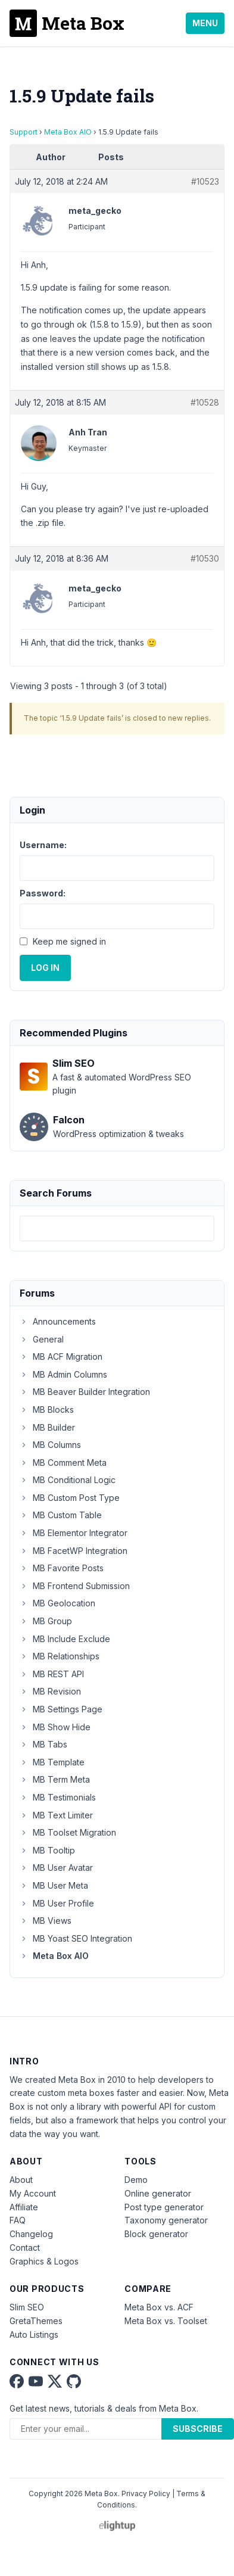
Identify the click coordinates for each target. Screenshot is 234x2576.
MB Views (45, 1920)
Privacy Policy (145, 2493)
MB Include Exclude (65, 1639)
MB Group (46, 1621)
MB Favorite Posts (62, 1568)
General (42, 1339)
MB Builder (47, 1427)
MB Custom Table (61, 1515)
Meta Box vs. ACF (159, 2307)
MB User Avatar (56, 1867)
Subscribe (198, 2429)
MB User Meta (54, 1885)
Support (24, 131)
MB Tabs (43, 1744)
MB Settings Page (61, 1709)
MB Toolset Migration (68, 1832)
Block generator (156, 2234)
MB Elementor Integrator (73, 1533)
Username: (43, 845)
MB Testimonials (58, 1797)
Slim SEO (27, 2307)
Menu (205, 23)
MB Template (52, 1762)
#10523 (205, 181)
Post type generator (164, 2207)
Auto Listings (34, 2334)
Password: (42, 893)
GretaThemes (36, 2321)
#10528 (205, 402)
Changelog (31, 2234)
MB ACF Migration (61, 1356)
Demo (136, 2180)
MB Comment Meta (63, 1462)
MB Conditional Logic (68, 1480)
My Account (33, 2193)
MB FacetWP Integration (73, 1551)
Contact (25, 2247)
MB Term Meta (55, 1779)
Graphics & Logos (44, 2261)
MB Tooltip (47, 1850)
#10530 (205, 558)
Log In (45, 968)
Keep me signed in (69, 941)
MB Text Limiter (56, 1815)
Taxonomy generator (166, 2220)
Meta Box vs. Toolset (165, 2321)
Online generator (157, 2193)
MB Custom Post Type (70, 1498)
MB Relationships (59, 1656)
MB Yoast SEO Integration (76, 1938)
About (21, 2180)
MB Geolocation (57, 1603)
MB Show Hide (55, 1727)
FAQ (18, 2220)
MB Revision (50, 1691)
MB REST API (52, 1674)
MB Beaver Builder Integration (85, 1392)
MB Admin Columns (63, 1374)
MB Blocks (47, 1409)
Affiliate (24, 2207)
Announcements (58, 1321)
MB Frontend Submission (75, 1586)
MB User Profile (57, 1903)
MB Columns (50, 1445)
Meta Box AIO (68, 131)
